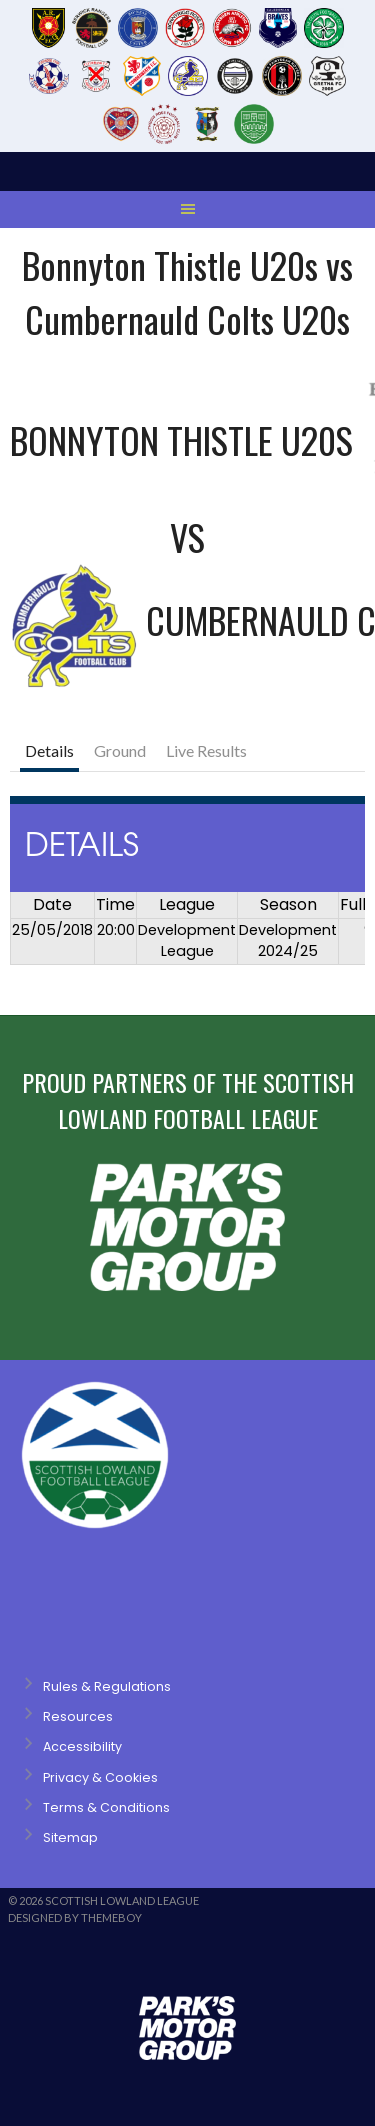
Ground (120, 750)
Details (49, 750)
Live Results (206, 750)
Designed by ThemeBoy (75, 1917)
